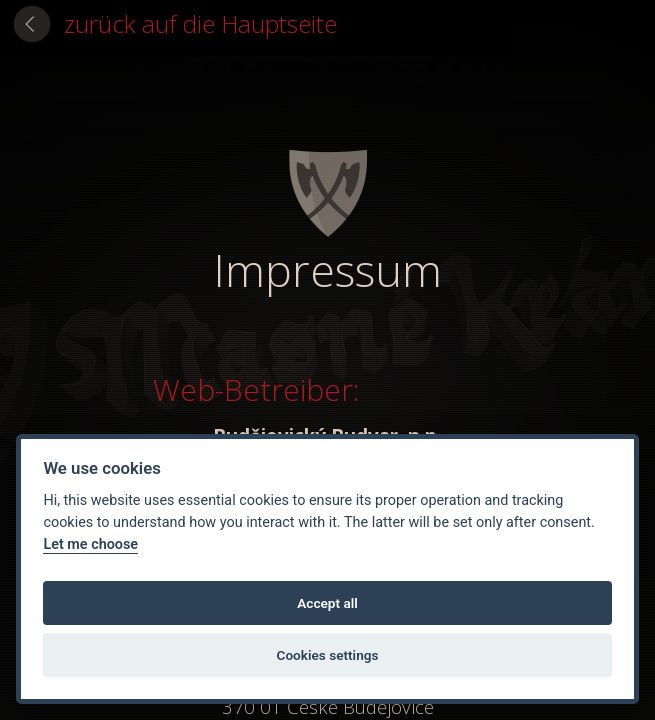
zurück (200, 23)
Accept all (327, 603)
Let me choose (90, 544)
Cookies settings (328, 655)
